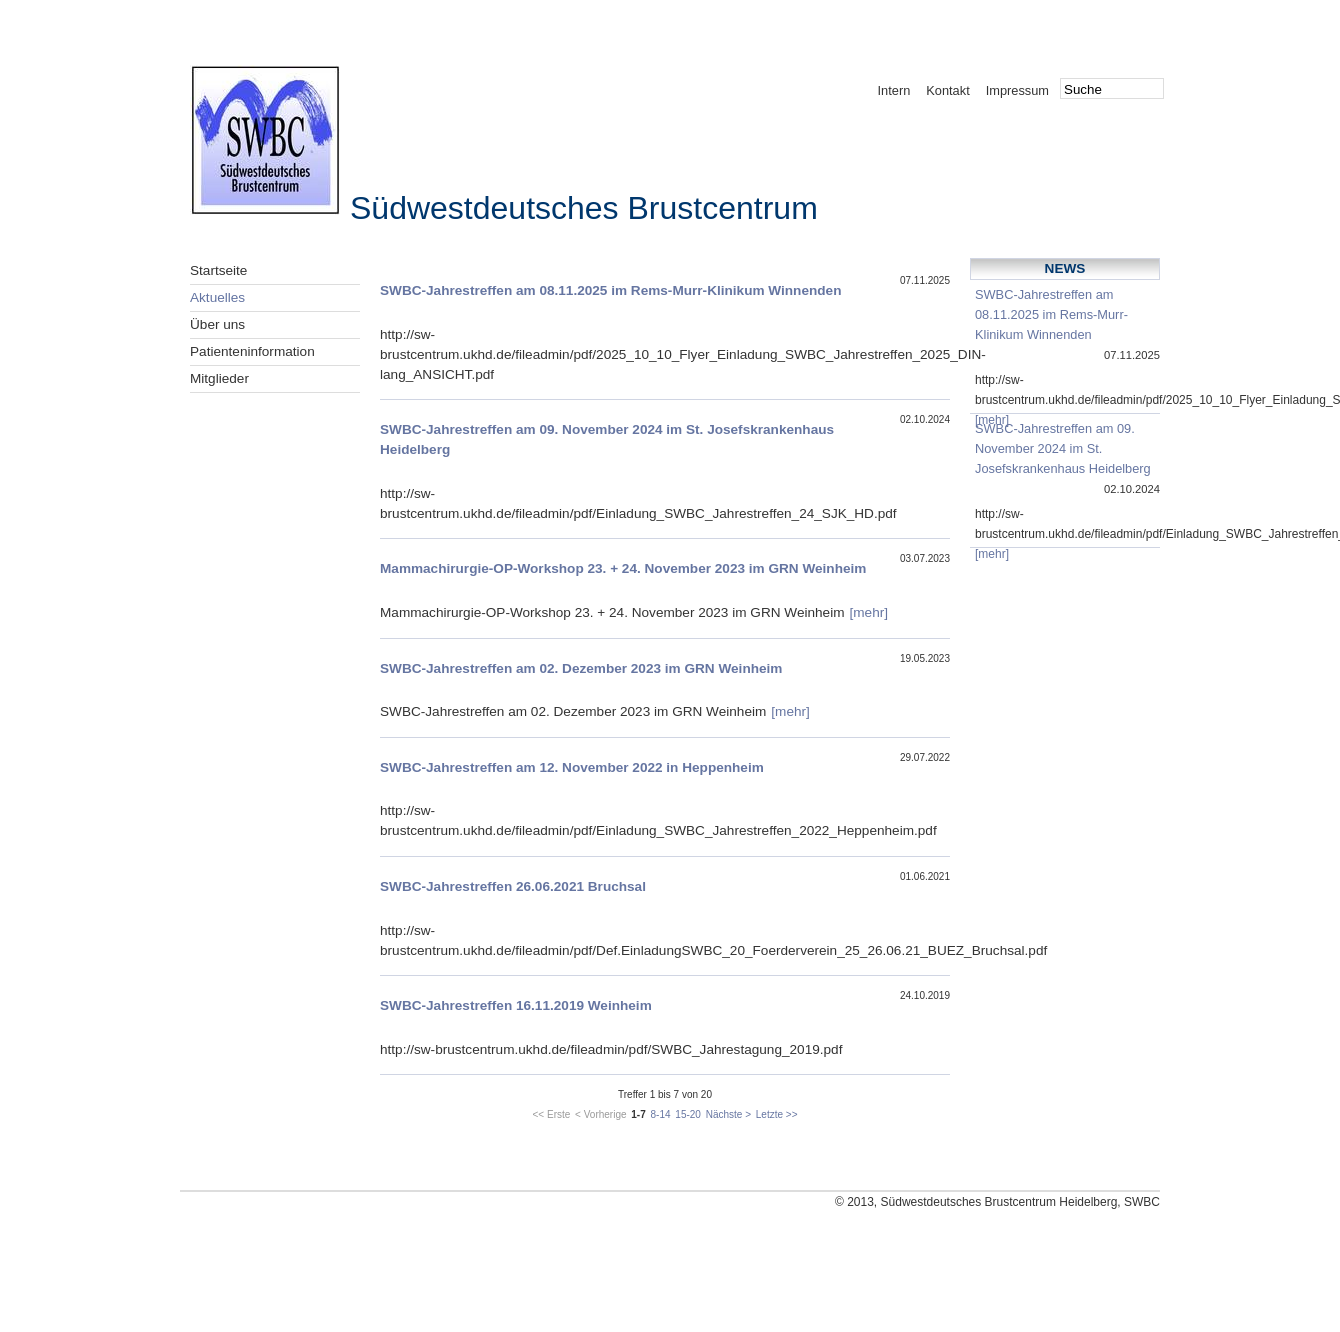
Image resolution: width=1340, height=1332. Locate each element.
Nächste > (728, 1114)
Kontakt (947, 90)
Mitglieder (219, 378)
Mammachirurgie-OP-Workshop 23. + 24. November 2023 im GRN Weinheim (623, 568)
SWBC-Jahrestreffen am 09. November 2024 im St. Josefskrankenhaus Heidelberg (1063, 448)
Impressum (1017, 90)
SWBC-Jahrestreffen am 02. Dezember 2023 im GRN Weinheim (581, 668)
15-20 (688, 1114)
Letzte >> (777, 1114)
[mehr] (869, 612)
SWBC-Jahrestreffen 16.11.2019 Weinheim (516, 1005)
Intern (894, 90)
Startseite (218, 270)
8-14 (661, 1114)
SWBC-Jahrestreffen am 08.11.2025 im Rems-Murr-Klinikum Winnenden (610, 290)
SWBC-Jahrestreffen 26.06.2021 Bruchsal (513, 886)
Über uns (217, 324)
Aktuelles (217, 297)
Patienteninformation (252, 351)
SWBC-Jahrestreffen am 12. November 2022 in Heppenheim (572, 767)
